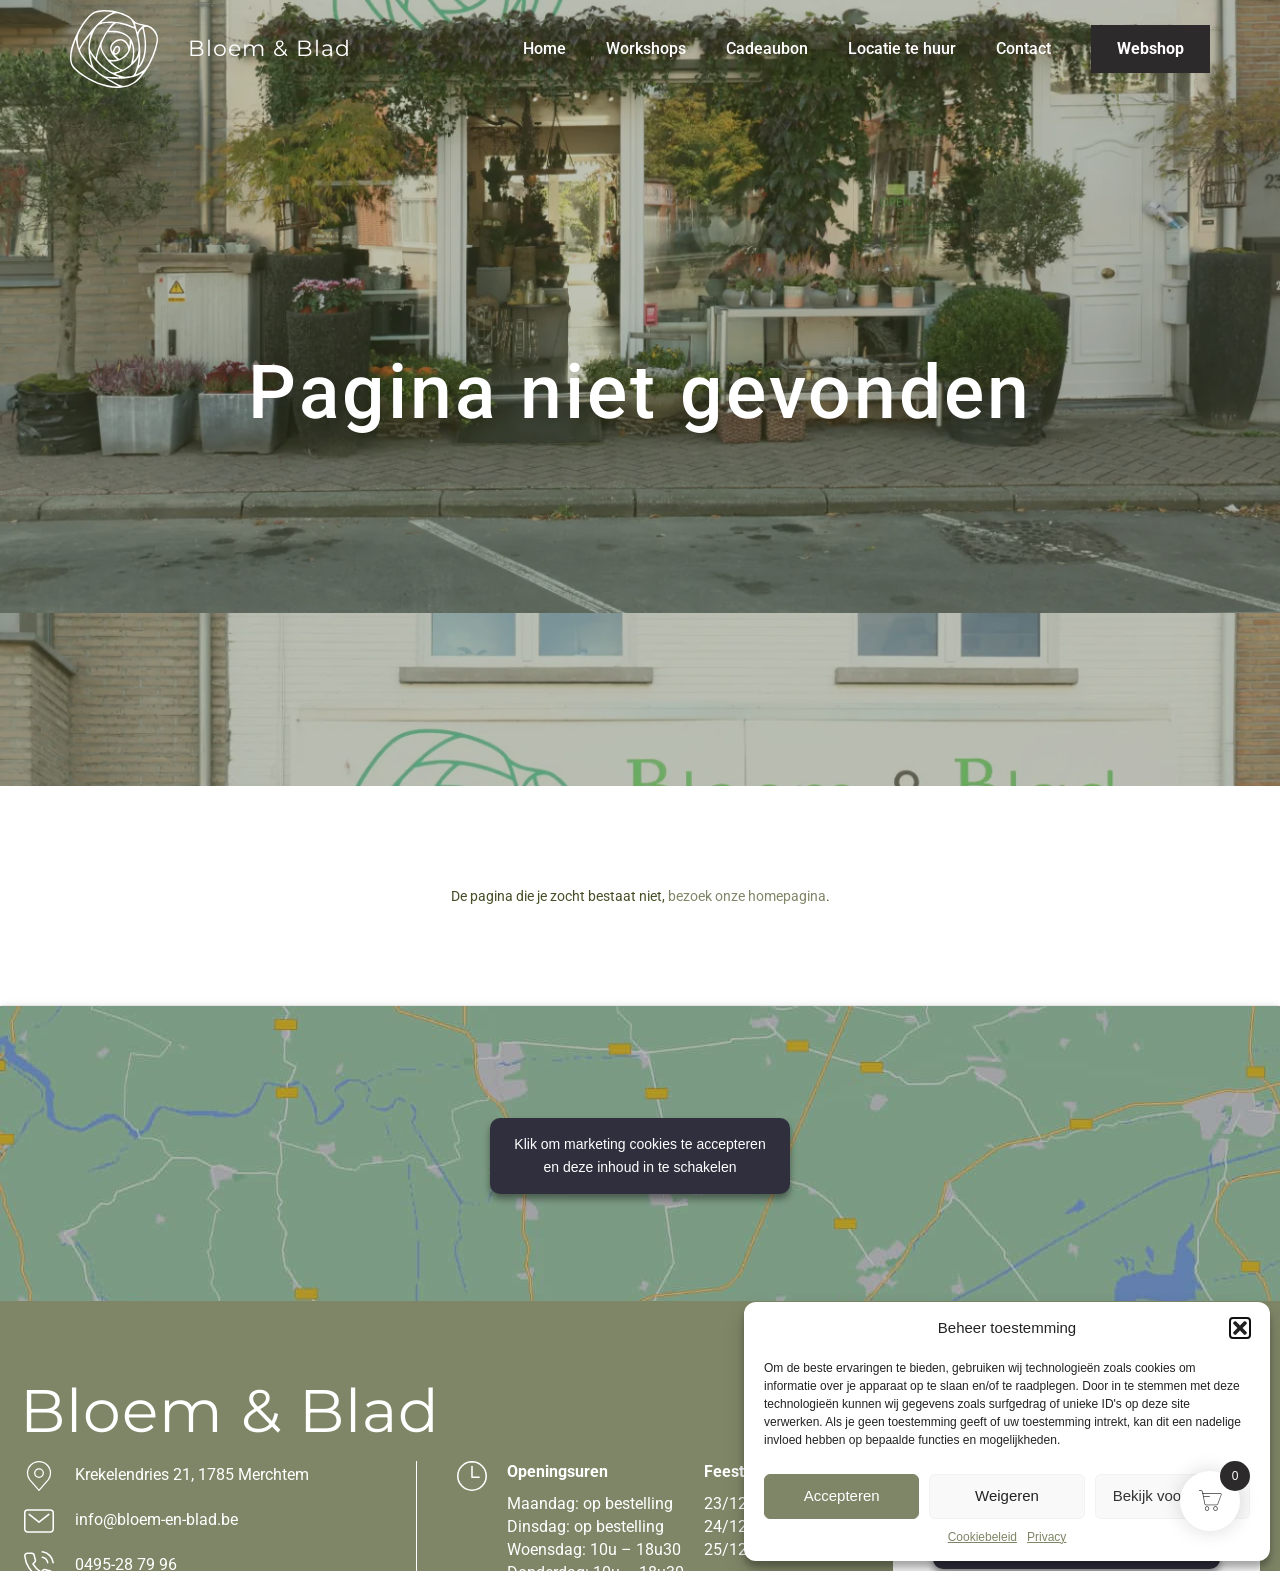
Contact (1023, 48)
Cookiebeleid (982, 1537)
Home (544, 48)
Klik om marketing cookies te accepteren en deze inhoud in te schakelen (639, 1155)
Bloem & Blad (269, 48)
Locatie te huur (902, 48)
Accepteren (842, 1495)
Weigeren (1007, 1495)
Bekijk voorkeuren (1172, 1495)
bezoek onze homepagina (747, 896)
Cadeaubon (767, 48)
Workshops (646, 48)
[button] (1240, 1328)
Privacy (1046, 1537)
